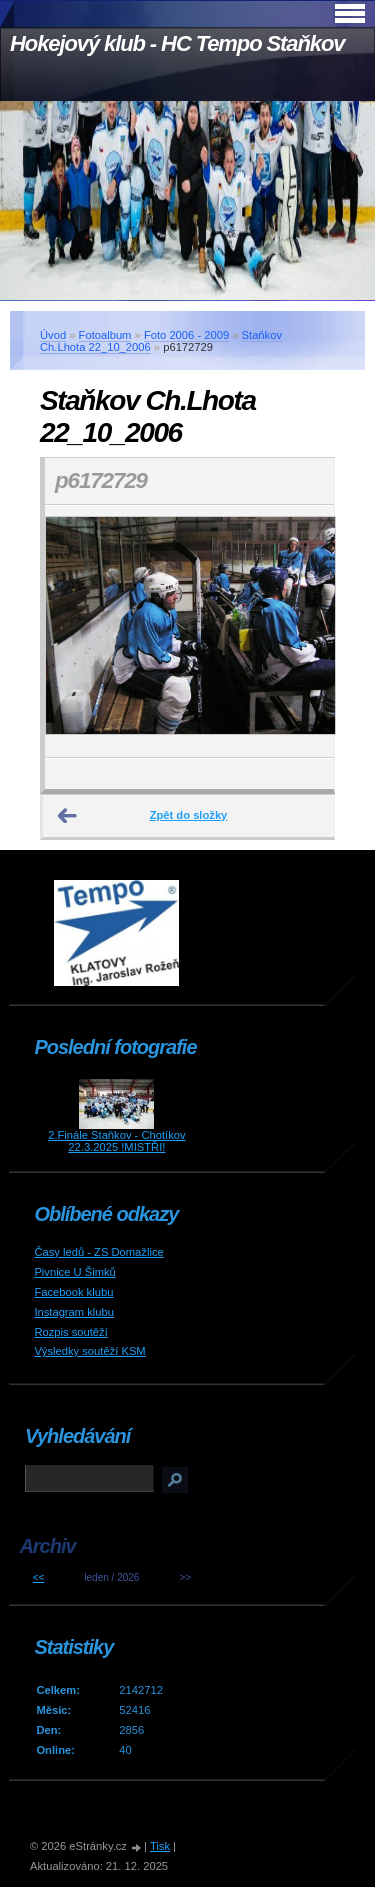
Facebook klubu (73, 1292)
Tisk (160, 1846)
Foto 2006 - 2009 (186, 335)
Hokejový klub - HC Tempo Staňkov (177, 43)
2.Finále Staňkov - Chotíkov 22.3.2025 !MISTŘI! (116, 1141)
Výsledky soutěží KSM (89, 1351)
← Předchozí (68, 816)
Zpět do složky (189, 815)
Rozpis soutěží (70, 1332)
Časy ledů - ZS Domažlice (98, 1252)
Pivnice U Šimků (74, 1272)
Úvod (53, 335)
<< (39, 1577)
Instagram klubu (74, 1312)
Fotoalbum (105, 335)
